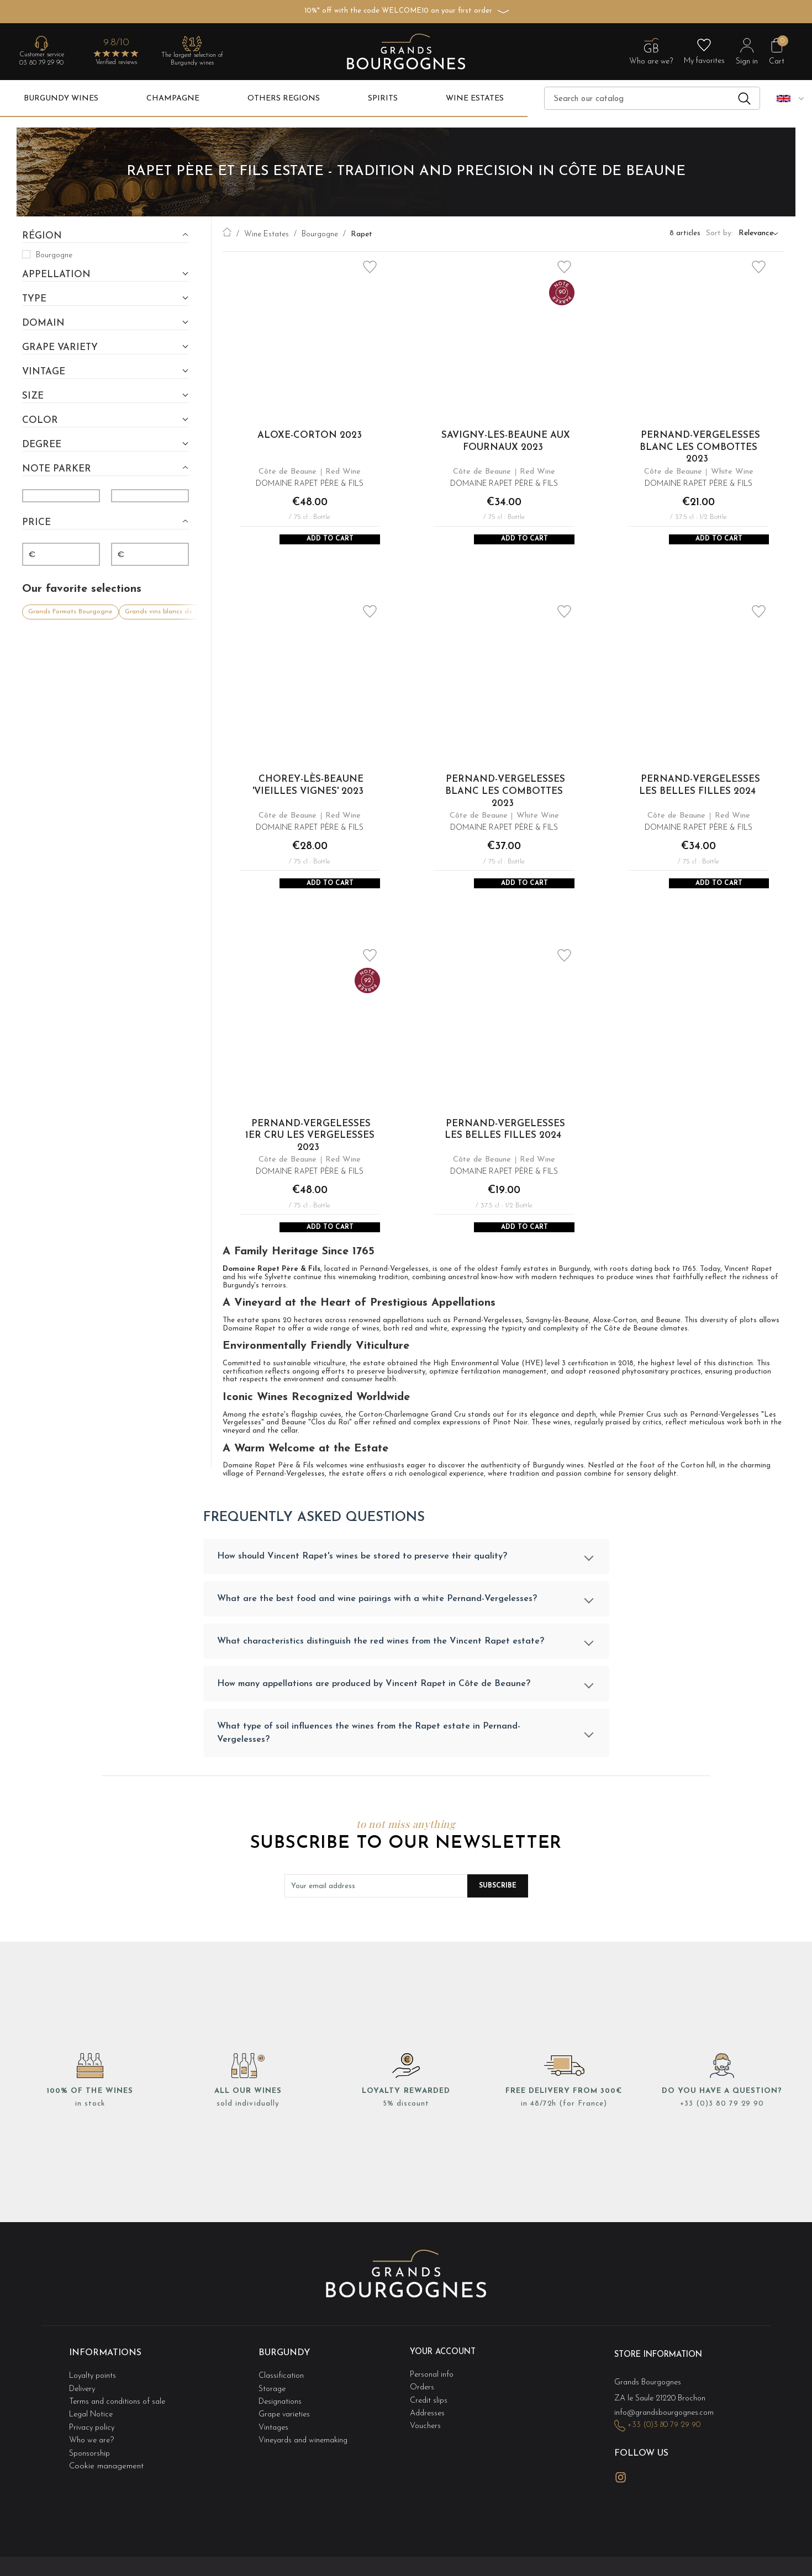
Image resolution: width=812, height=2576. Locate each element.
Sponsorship (90, 2465)
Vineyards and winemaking (307, 2454)
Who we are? (93, 2454)
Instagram (621, 2491)
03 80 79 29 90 (41, 63)
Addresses (428, 2431)
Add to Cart (330, 541)
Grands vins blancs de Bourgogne (177, 609)
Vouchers (426, 2443)
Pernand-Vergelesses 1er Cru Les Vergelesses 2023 (310, 1150)
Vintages (275, 2443)
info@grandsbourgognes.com (667, 2433)
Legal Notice (93, 2431)
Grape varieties (286, 2431)
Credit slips (430, 2420)
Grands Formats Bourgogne (70, 609)
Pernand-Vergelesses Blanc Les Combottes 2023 (700, 446)
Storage (273, 2409)
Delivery (83, 2409)
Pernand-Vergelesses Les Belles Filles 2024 (699, 792)
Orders (422, 2409)
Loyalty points (94, 2398)
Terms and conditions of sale (120, 2420)
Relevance (756, 233)
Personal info (433, 2398)
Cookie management (106, 2475)
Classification (282, 2398)
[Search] (652, 98)
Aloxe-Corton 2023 (309, 434)
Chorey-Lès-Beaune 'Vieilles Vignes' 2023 (307, 792)
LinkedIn (646, 2490)
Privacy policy (94, 2443)
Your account (446, 2379)
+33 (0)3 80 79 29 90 (722, 2131)
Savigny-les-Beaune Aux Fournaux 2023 (505, 441)
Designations (282, 2420)
